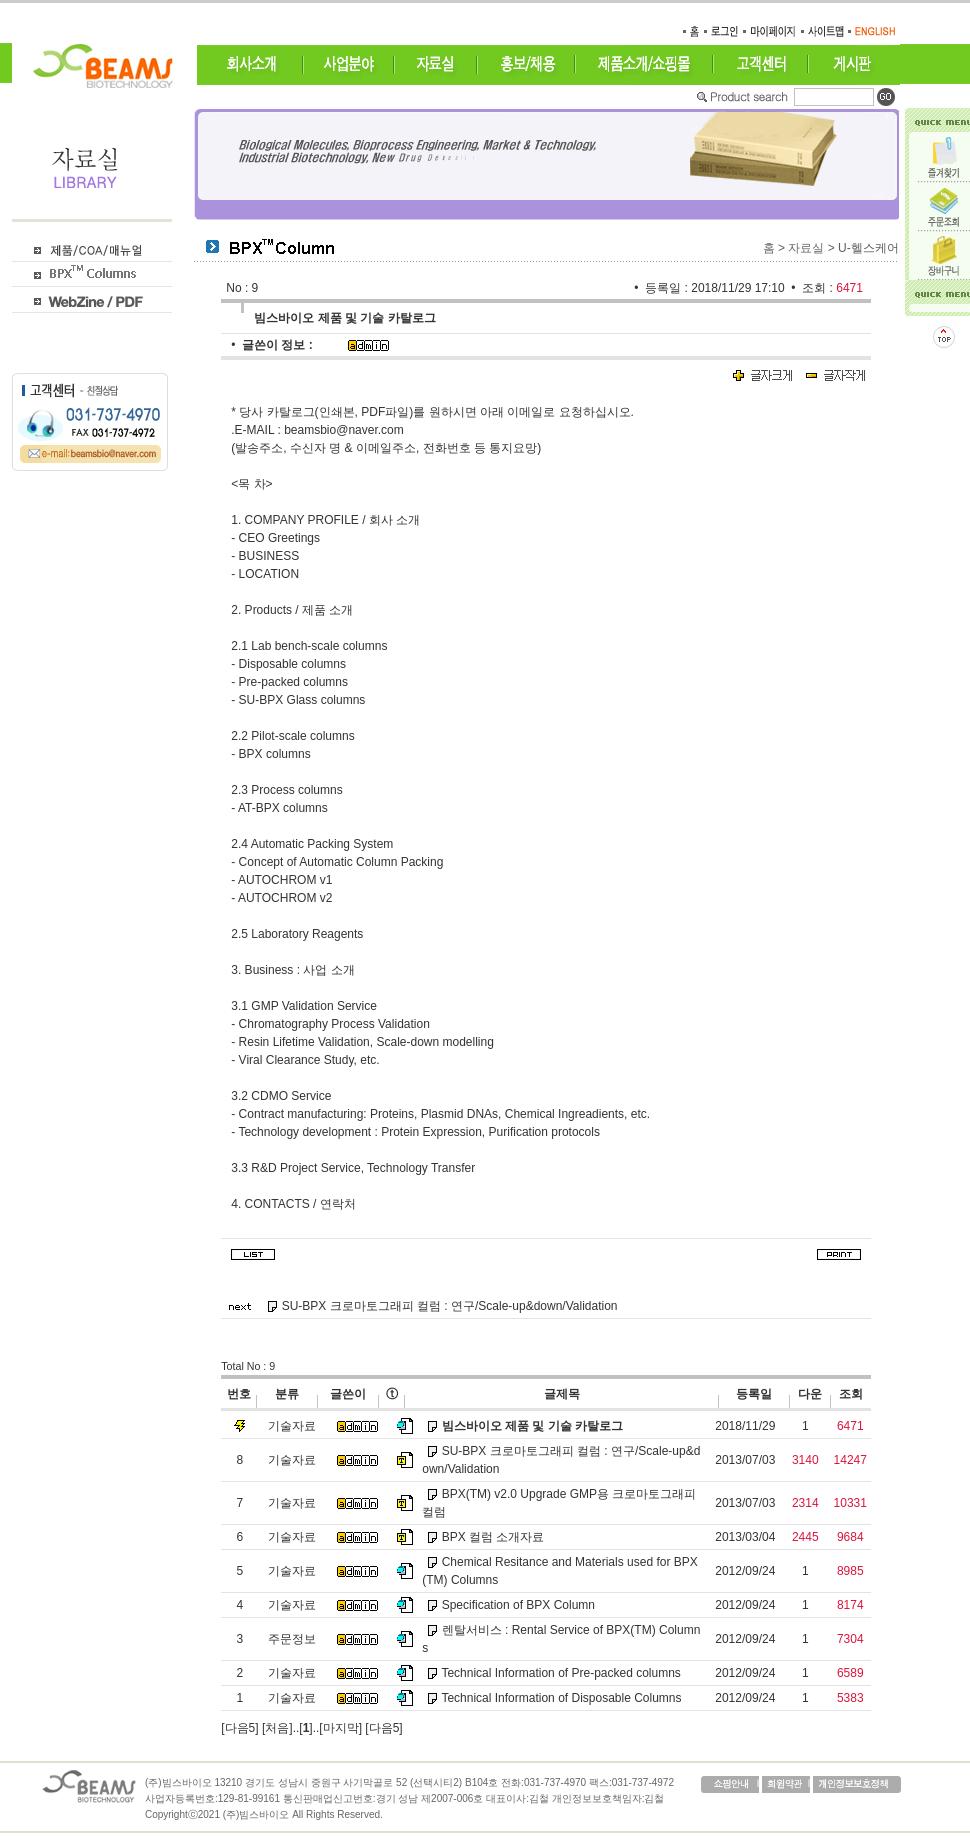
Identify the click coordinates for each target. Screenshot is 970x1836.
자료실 (806, 248)
